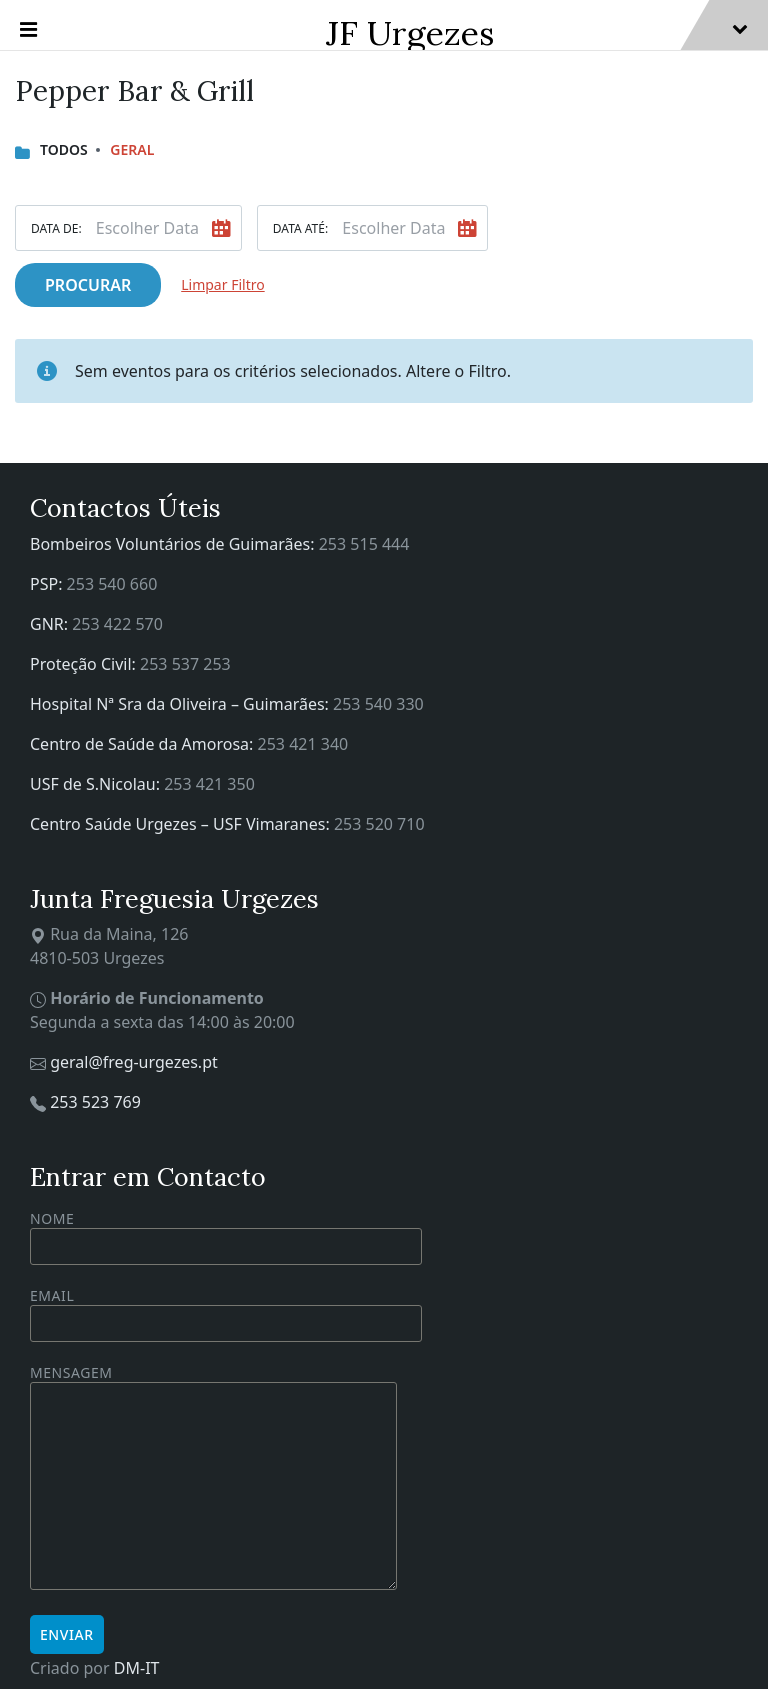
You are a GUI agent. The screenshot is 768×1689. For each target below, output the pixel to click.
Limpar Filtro (222, 284)
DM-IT (137, 1668)
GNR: (51, 624)
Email (226, 1309)
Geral (132, 149)
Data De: (56, 228)
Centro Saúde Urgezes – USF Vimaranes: (182, 824)
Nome (226, 1237)
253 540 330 (378, 704)
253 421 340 (303, 744)
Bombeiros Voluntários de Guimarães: (174, 544)
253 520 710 (379, 824)
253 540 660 (112, 584)
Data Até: (300, 228)
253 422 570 (117, 624)
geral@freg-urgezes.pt (134, 1062)
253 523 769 (95, 1102)
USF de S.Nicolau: (97, 784)
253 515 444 (364, 544)
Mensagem (213, 1478)
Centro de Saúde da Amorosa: (144, 744)
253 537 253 (185, 664)
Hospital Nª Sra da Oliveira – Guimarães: (181, 704)
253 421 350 (209, 784)
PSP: (48, 584)
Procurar (88, 285)
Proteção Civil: (85, 664)
